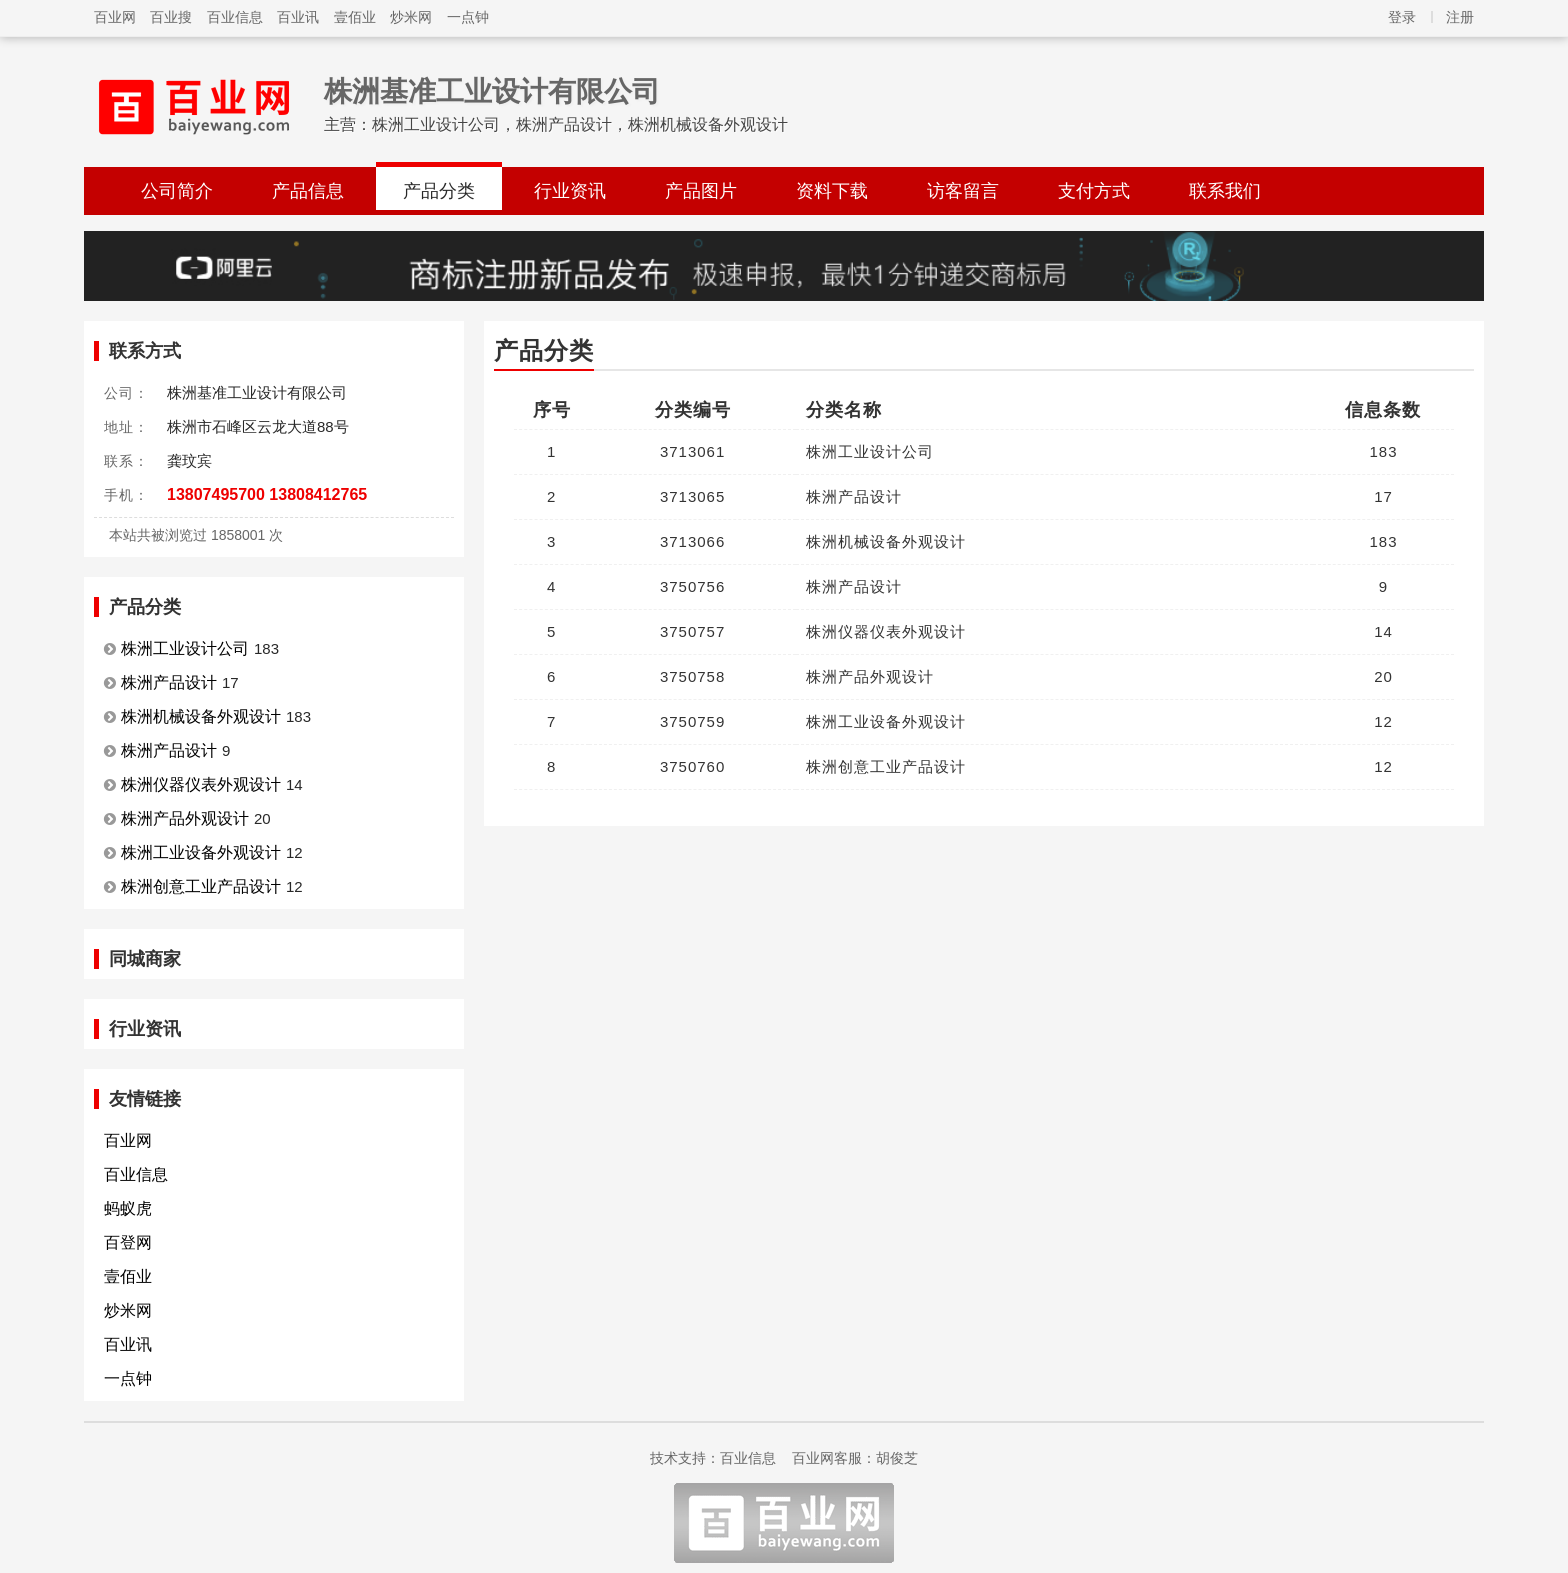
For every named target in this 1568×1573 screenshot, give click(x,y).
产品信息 (308, 191)
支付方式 (1094, 191)
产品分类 (439, 191)
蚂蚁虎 (128, 1208)
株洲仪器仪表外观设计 (201, 784)
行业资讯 (570, 191)
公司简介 (177, 191)
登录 (1402, 17)
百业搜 (171, 17)
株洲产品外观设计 (185, 818)
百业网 (115, 17)
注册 (1460, 17)
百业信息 (235, 17)
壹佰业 (355, 17)
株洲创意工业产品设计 (201, 886)
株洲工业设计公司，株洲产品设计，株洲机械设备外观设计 (580, 124)
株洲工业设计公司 (185, 648)
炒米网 (411, 17)
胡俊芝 (897, 1458)
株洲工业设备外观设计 (201, 852)
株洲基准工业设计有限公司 (492, 91)
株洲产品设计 (169, 682)
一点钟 (468, 17)
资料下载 (832, 191)
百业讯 (298, 17)
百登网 (128, 1242)
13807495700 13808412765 (267, 494)
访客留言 (963, 191)
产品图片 (701, 191)
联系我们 (1225, 191)
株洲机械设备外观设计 (201, 716)
